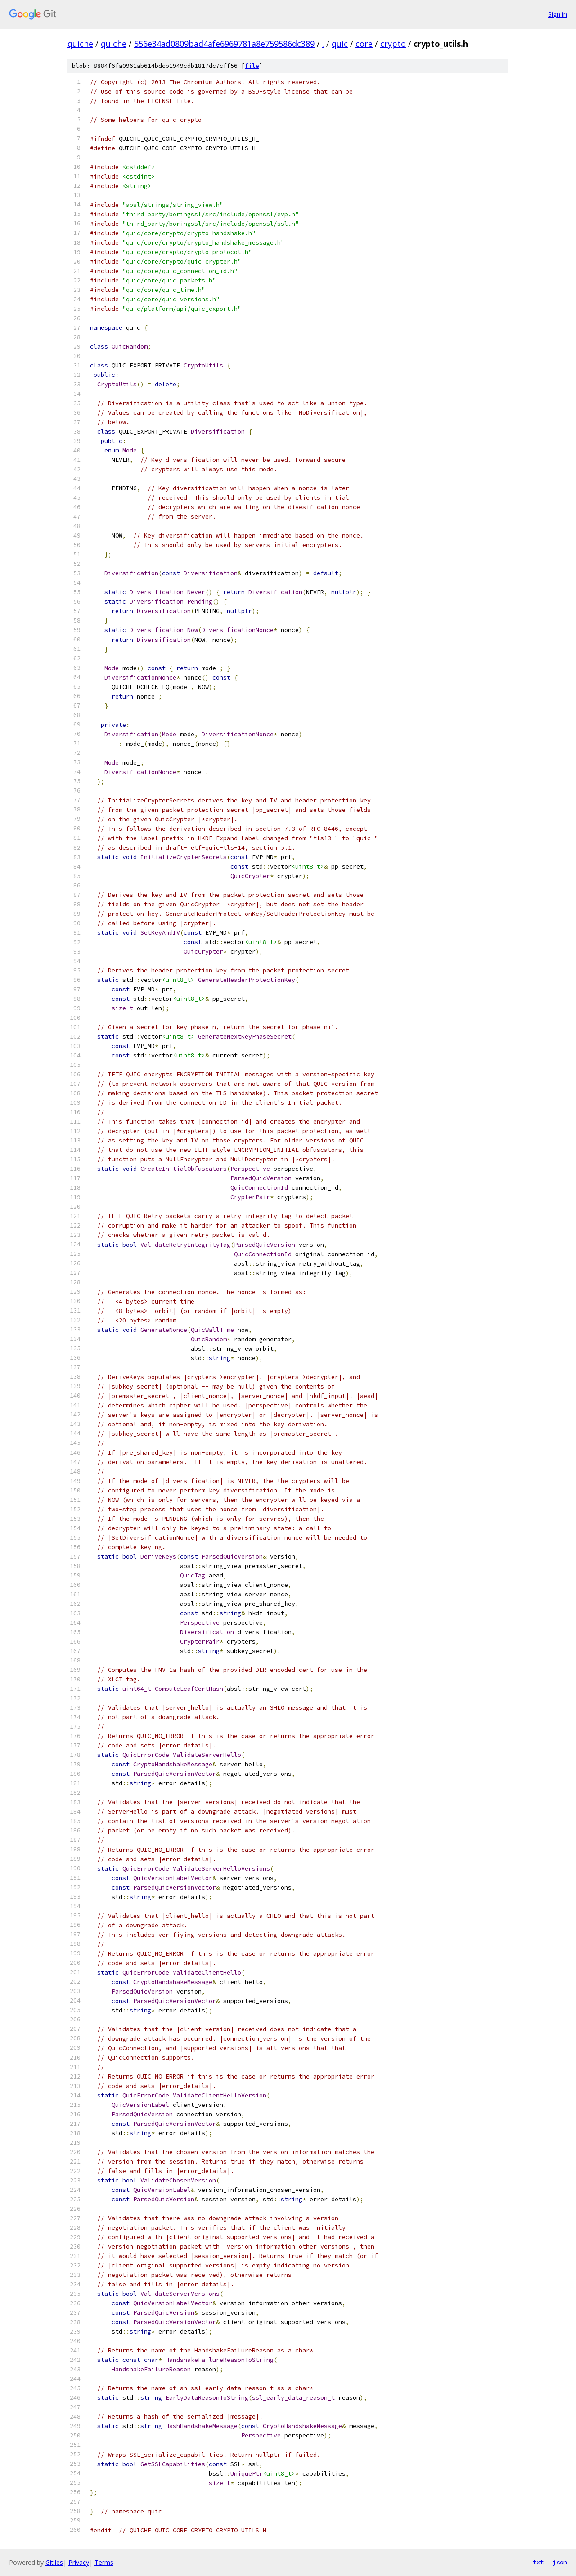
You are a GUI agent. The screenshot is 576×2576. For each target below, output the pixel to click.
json (560, 2562)
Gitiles (54, 2562)
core (364, 43)
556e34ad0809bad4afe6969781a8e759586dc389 (224, 43)
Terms (103, 2562)
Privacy (78, 2562)
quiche (80, 43)
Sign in (557, 14)
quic (340, 43)
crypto (393, 43)
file (252, 66)
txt (538, 2562)
